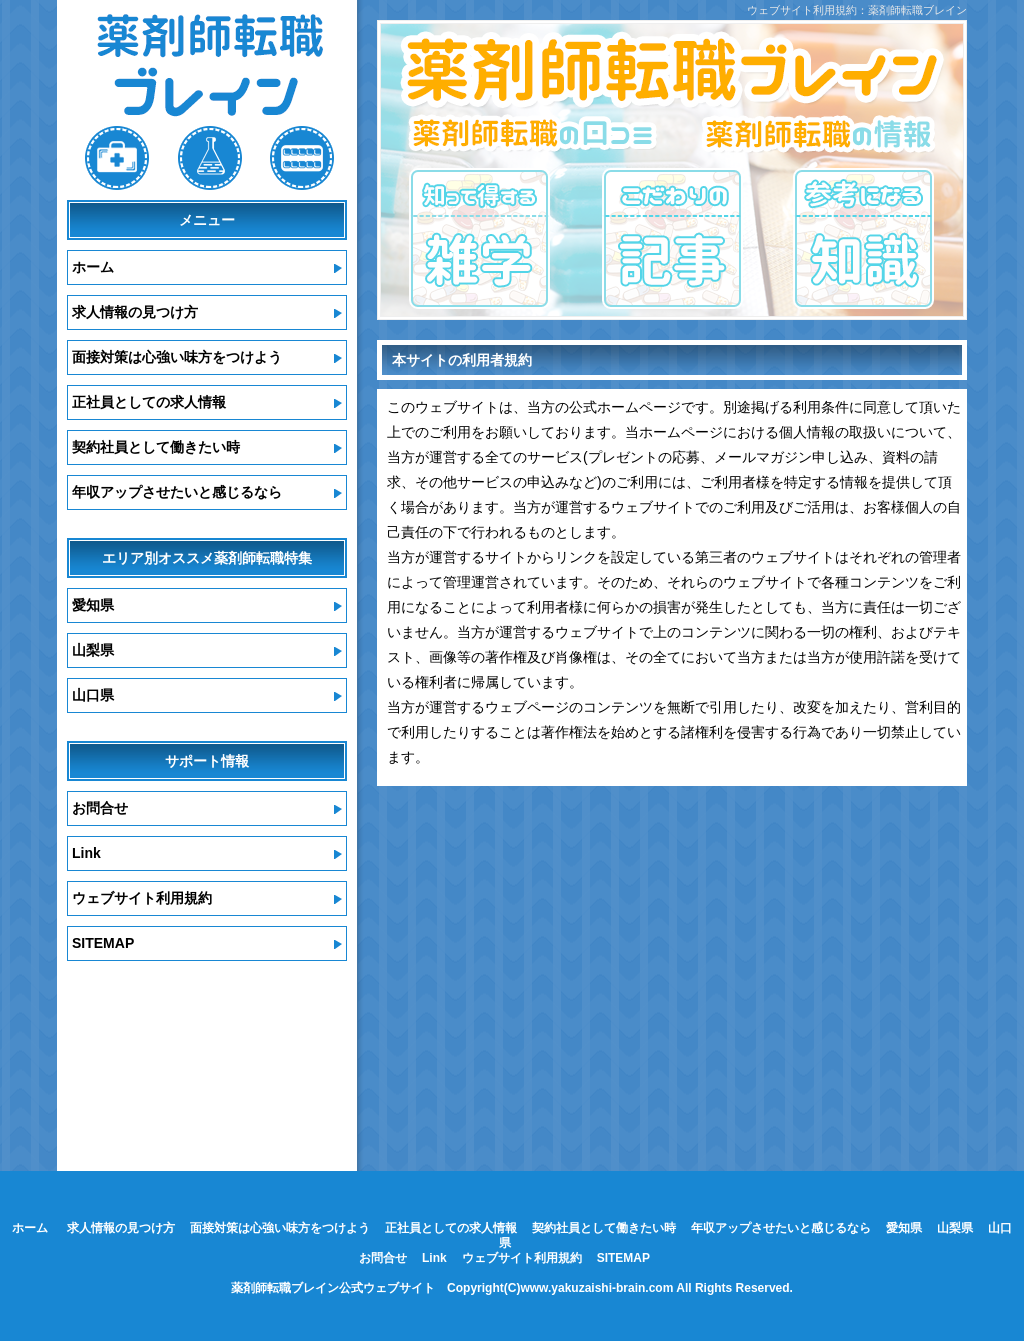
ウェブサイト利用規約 (142, 898)
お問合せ (100, 808)
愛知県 (93, 605)
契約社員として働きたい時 (156, 447)
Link (86, 853)
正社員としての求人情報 (149, 402)
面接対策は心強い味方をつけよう (177, 357)
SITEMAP (103, 943)
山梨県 (93, 650)
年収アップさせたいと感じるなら (177, 492)
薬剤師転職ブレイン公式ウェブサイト (333, 1288)
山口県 (93, 695)
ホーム (93, 267)
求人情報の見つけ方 (135, 312)
